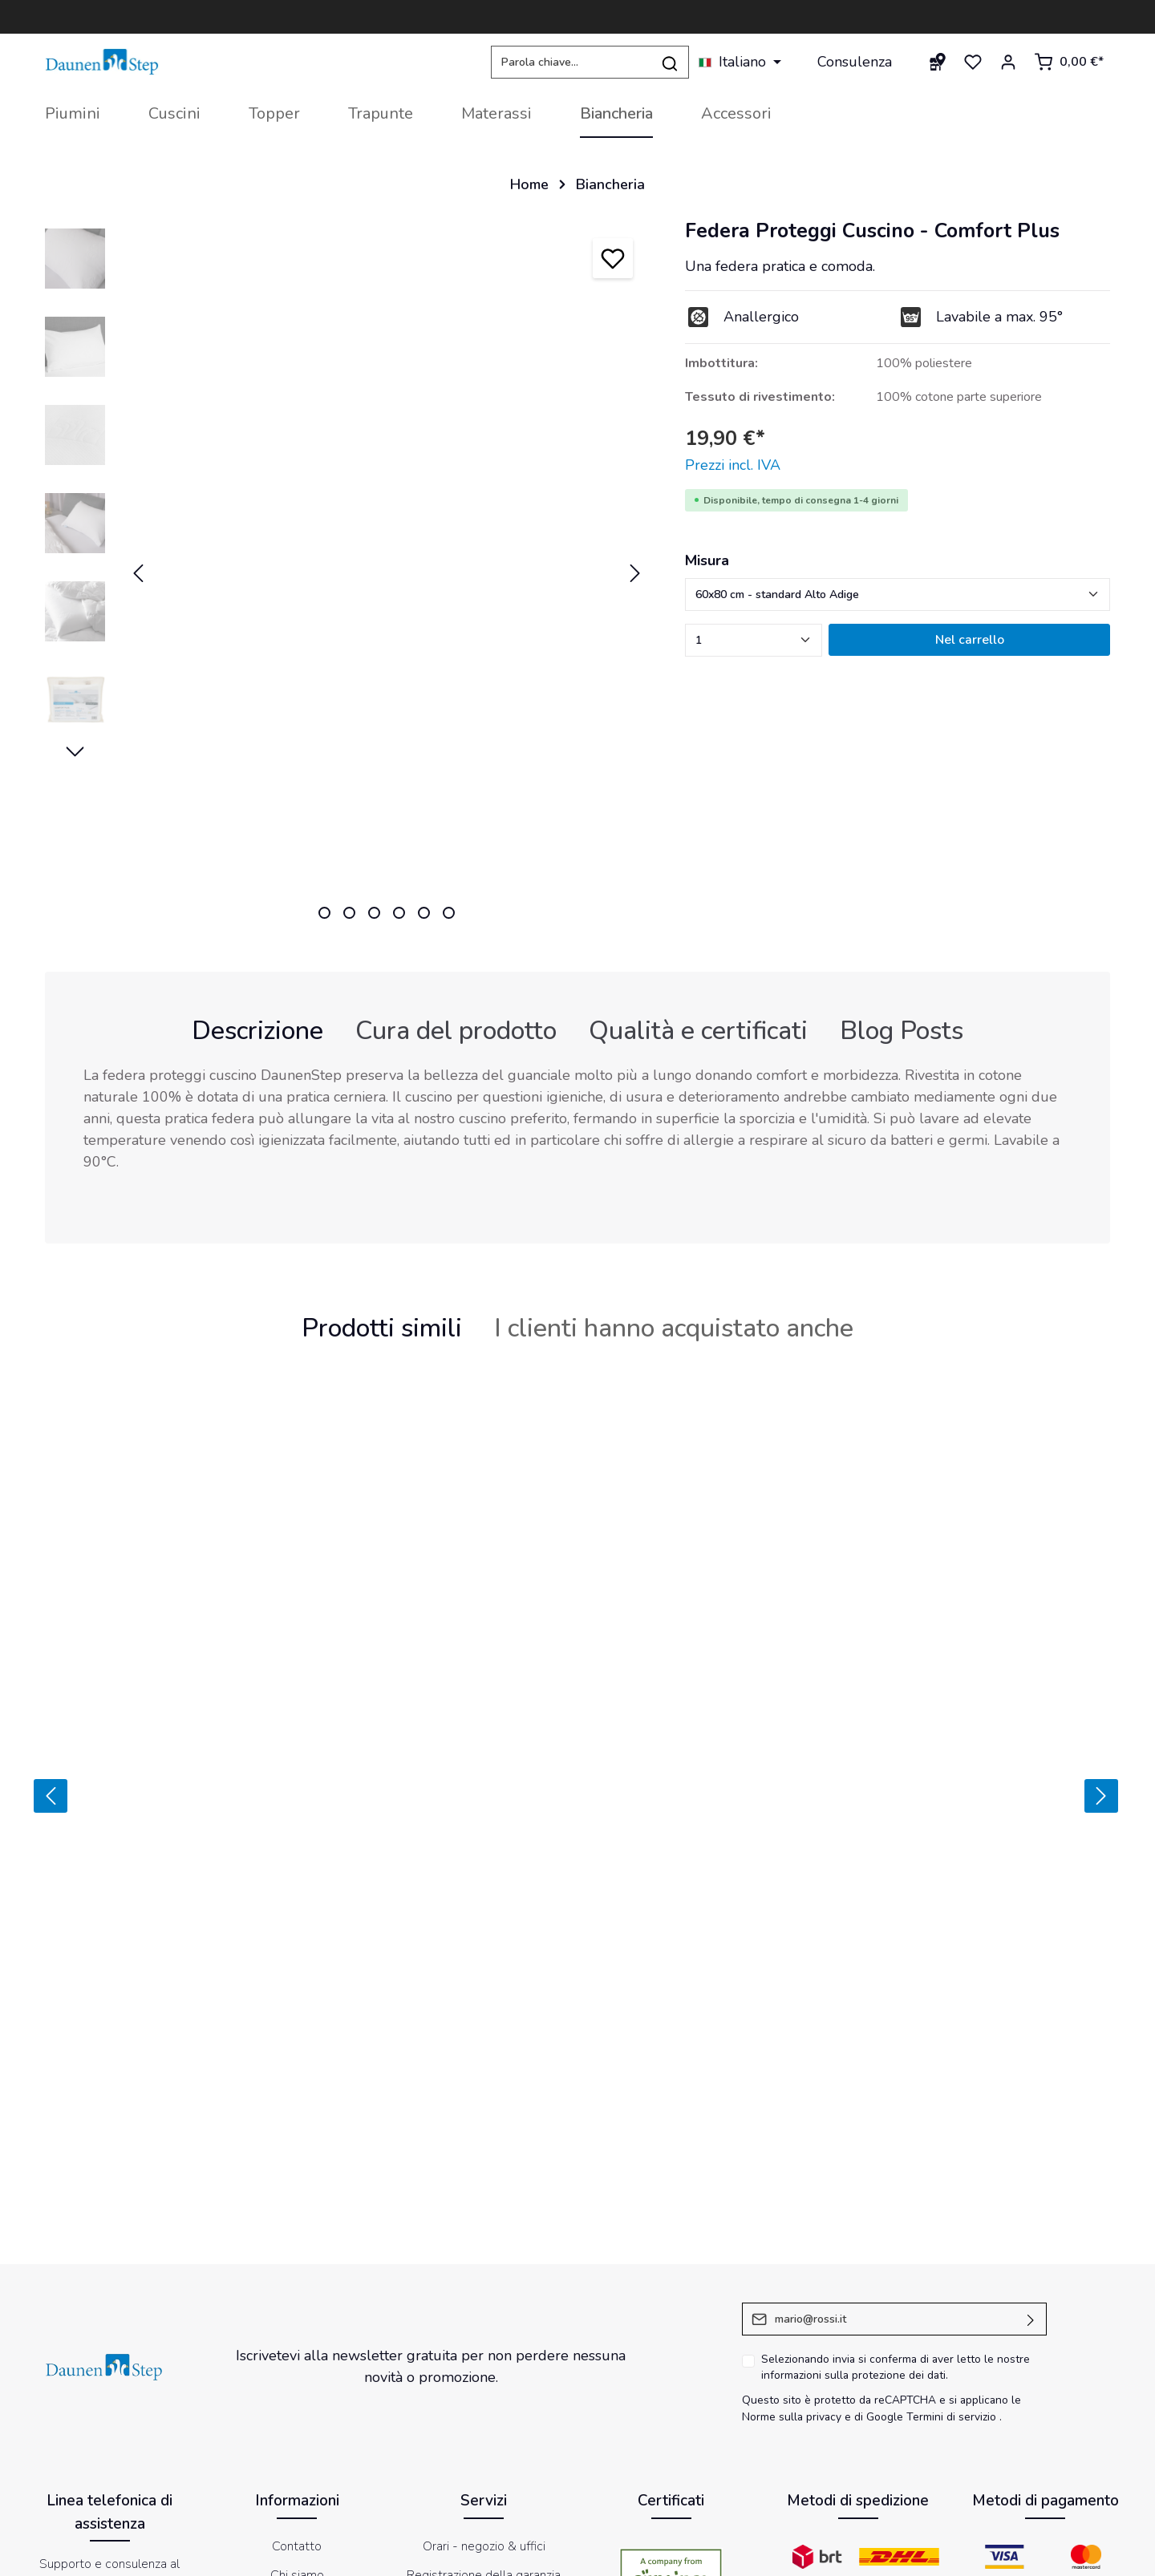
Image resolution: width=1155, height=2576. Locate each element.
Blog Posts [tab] (901, 1030)
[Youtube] (557, 2473)
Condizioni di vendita (297, 2279)
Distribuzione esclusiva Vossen (484, 2308)
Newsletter (922, 2554)
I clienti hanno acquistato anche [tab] (673, 1328)
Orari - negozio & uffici (484, 2221)
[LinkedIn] (640, 2473)
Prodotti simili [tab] (382, 1328)
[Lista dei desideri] (973, 62)
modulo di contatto (108, 2406)
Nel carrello (969, 640)
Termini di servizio (951, 2091)
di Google (880, 2091)
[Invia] (1031, 1993)
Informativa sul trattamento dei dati (790, 2554)
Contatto (297, 2221)
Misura (707, 560)
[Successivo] (635, 573)
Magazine (484, 2279)
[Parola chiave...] (571, 62)
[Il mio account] (1008, 62)
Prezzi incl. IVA (732, 465)
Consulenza (854, 61)
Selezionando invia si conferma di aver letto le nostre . (895, 2042)
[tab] (257, 1031)
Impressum (607, 2554)
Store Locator (483, 2395)
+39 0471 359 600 (110, 2290)
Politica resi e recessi (296, 2337)
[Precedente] (138, 573)
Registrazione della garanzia (484, 2250)
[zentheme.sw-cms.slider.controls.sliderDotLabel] (324, 913)
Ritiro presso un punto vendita (484, 2337)
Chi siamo (297, 2250)
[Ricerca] (670, 62)
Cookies (667, 2554)
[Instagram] (598, 2473)
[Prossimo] (1105, 1634)
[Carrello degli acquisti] (1068, 62)
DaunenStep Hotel (484, 2366)
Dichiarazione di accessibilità (1037, 2554)
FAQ (297, 2308)
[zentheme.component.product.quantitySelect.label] (753, 640)
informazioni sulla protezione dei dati (853, 2050)
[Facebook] (515, 2473)
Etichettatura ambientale (297, 2366)
